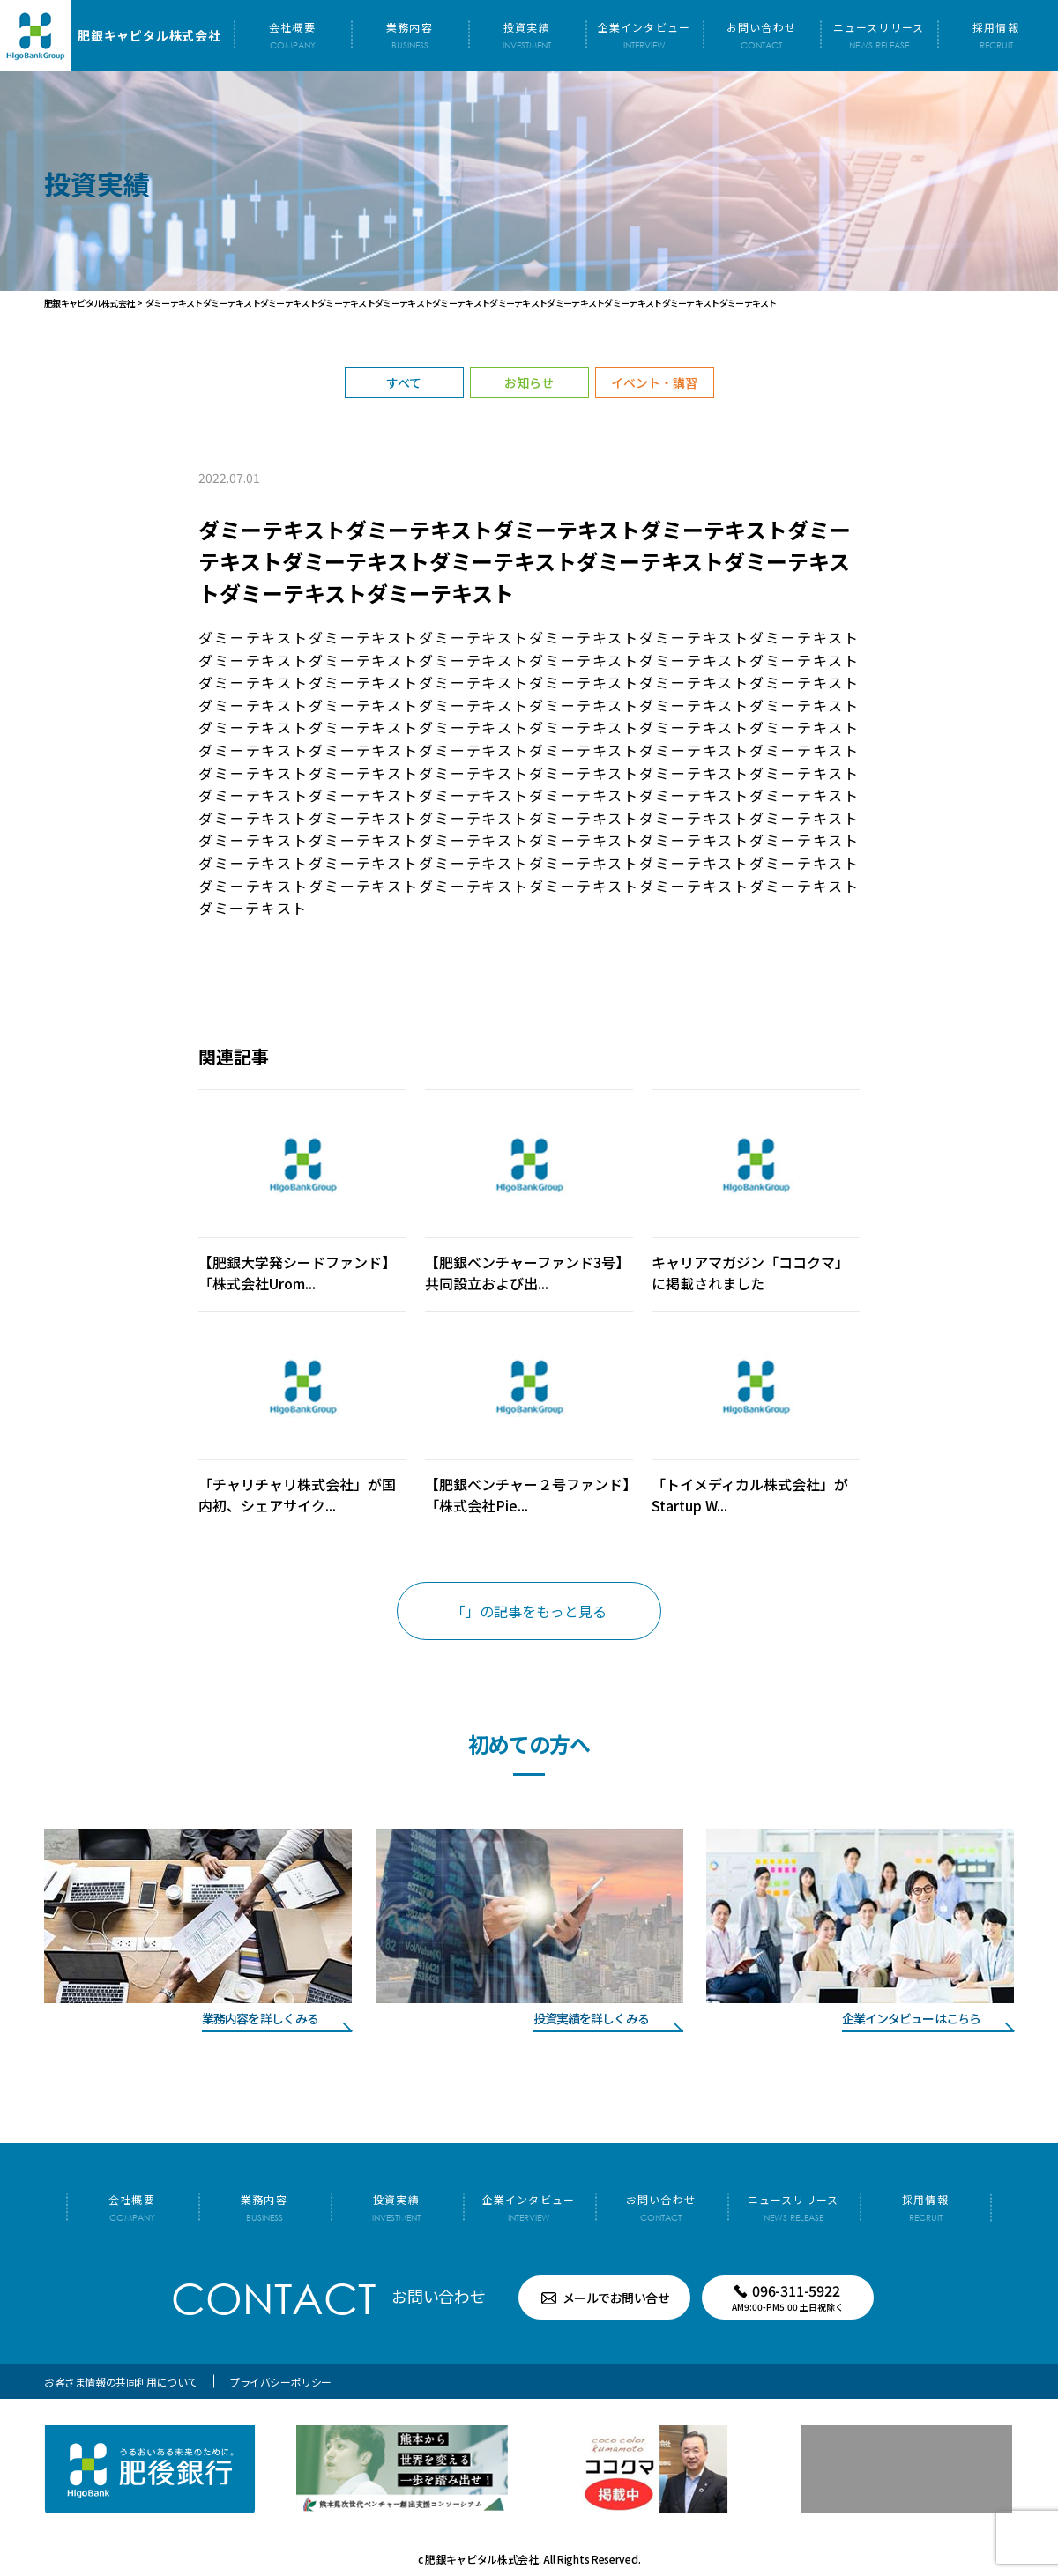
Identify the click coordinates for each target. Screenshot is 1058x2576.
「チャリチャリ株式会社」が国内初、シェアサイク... (297, 1495)
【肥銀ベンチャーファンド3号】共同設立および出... (527, 1272)
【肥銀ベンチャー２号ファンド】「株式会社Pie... (527, 1495)
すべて (403, 382)
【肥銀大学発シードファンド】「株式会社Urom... (297, 1272)
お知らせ (529, 382)
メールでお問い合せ (616, 2297)
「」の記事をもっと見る (529, 1611)
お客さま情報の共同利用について (120, 2381)
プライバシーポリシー (280, 2381)
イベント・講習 (654, 382)
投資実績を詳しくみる (591, 2018)
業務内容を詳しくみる (260, 2018)
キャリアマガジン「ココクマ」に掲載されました (750, 1272)
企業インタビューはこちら (911, 2018)
